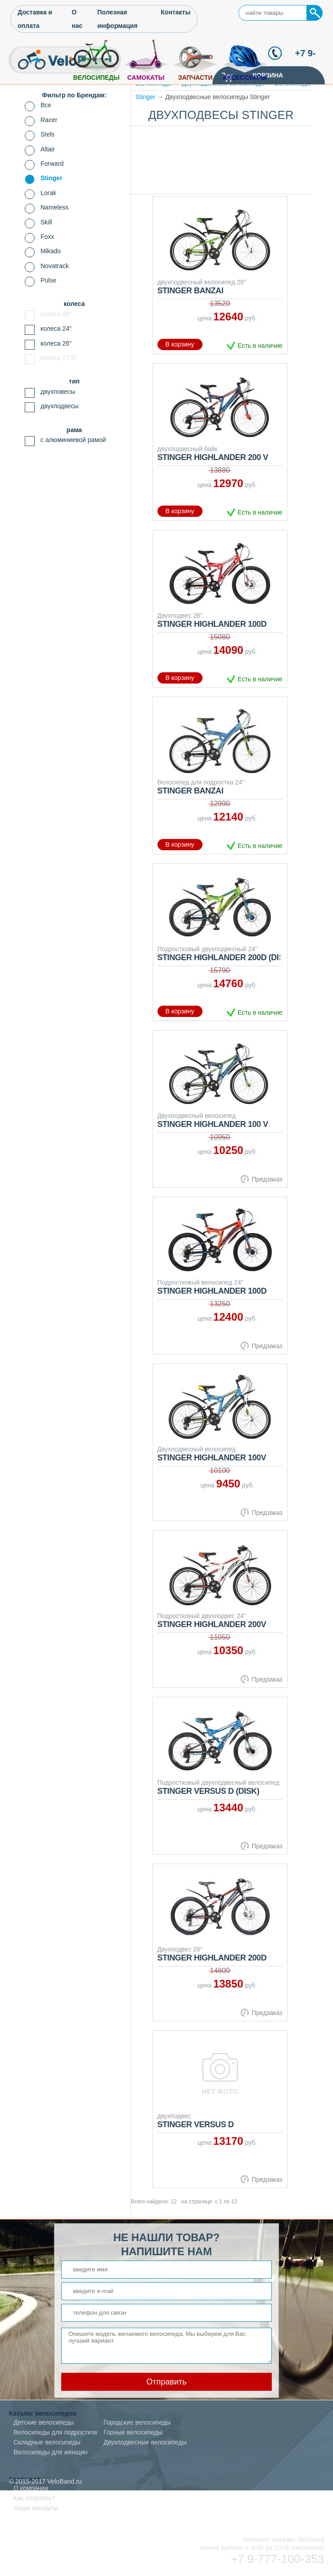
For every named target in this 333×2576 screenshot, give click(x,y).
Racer (48, 119)
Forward (51, 163)
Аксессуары (245, 77)
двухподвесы (59, 406)
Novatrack (54, 265)
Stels (47, 134)
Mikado (50, 251)
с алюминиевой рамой (73, 439)
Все (45, 105)
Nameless (54, 207)
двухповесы (57, 391)
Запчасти (195, 77)
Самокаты (146, 77)
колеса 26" (56, 343)
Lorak (48, 192)
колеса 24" (56, 328)
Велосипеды (96, 77)
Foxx (47, 236)
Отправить (166, 2381)
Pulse (48, 280)
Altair (47, 149)
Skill (46, 222)
